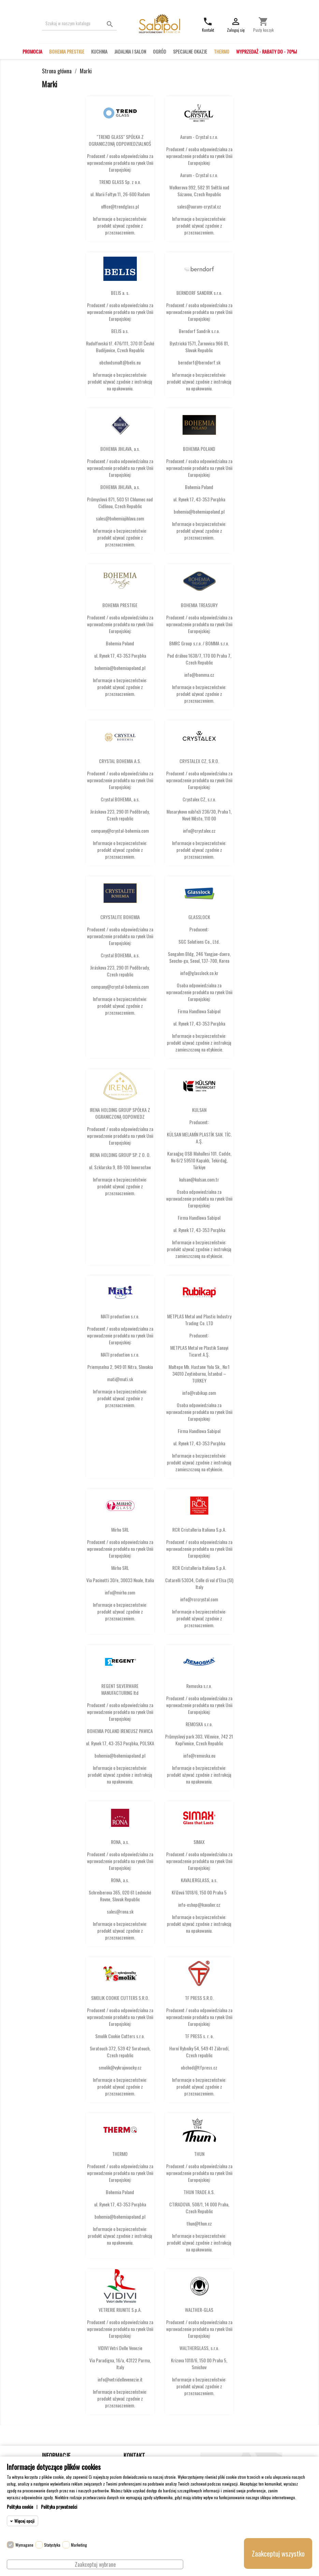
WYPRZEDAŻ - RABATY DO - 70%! (266, 51)
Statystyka (52, 2545)
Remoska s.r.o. (199, 1685)
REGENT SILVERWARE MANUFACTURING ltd (120, 1689)
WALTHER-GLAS (199, 2309)
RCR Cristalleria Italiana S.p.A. (199, 1529)
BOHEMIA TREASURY (199, 605)
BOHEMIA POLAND (199, 448)
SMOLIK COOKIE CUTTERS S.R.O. (120, 1997)
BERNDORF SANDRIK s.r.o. (199, 292)
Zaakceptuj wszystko (278, 2553)
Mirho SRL (120, 1529)
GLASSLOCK (199, 916)
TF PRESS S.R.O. (199, 1997)
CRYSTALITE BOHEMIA (120, 916)
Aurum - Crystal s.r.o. (199, 136)
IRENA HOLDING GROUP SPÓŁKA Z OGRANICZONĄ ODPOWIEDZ (120, 1113)
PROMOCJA (32, 51)
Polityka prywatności (59, 2506)
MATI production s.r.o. (120, 1316)
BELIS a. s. (120, 292)
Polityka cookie (20, 2506)
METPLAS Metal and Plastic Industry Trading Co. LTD (199, 1320)
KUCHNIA (99, 51)
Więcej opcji (24, 2521)
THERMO (221, 51)
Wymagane (24, 2545)
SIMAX (199, 1841)
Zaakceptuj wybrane (95, 2564)
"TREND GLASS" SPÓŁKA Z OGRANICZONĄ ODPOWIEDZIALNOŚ (120, 140)
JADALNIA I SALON (130, 51)
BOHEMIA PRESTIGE (66, 51)
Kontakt (134, 2455)
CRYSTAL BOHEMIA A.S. (120, 760)
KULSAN (199, 1109)
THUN (199, 2153)
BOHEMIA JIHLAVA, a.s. (120, 448)
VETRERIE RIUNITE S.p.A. (120, 2309)
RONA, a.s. (120, 1841)
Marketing (79, 2545)
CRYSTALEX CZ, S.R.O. (199, 760)
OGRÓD (159, 51)
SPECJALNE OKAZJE (190, 51)
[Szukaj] (79, 23)
